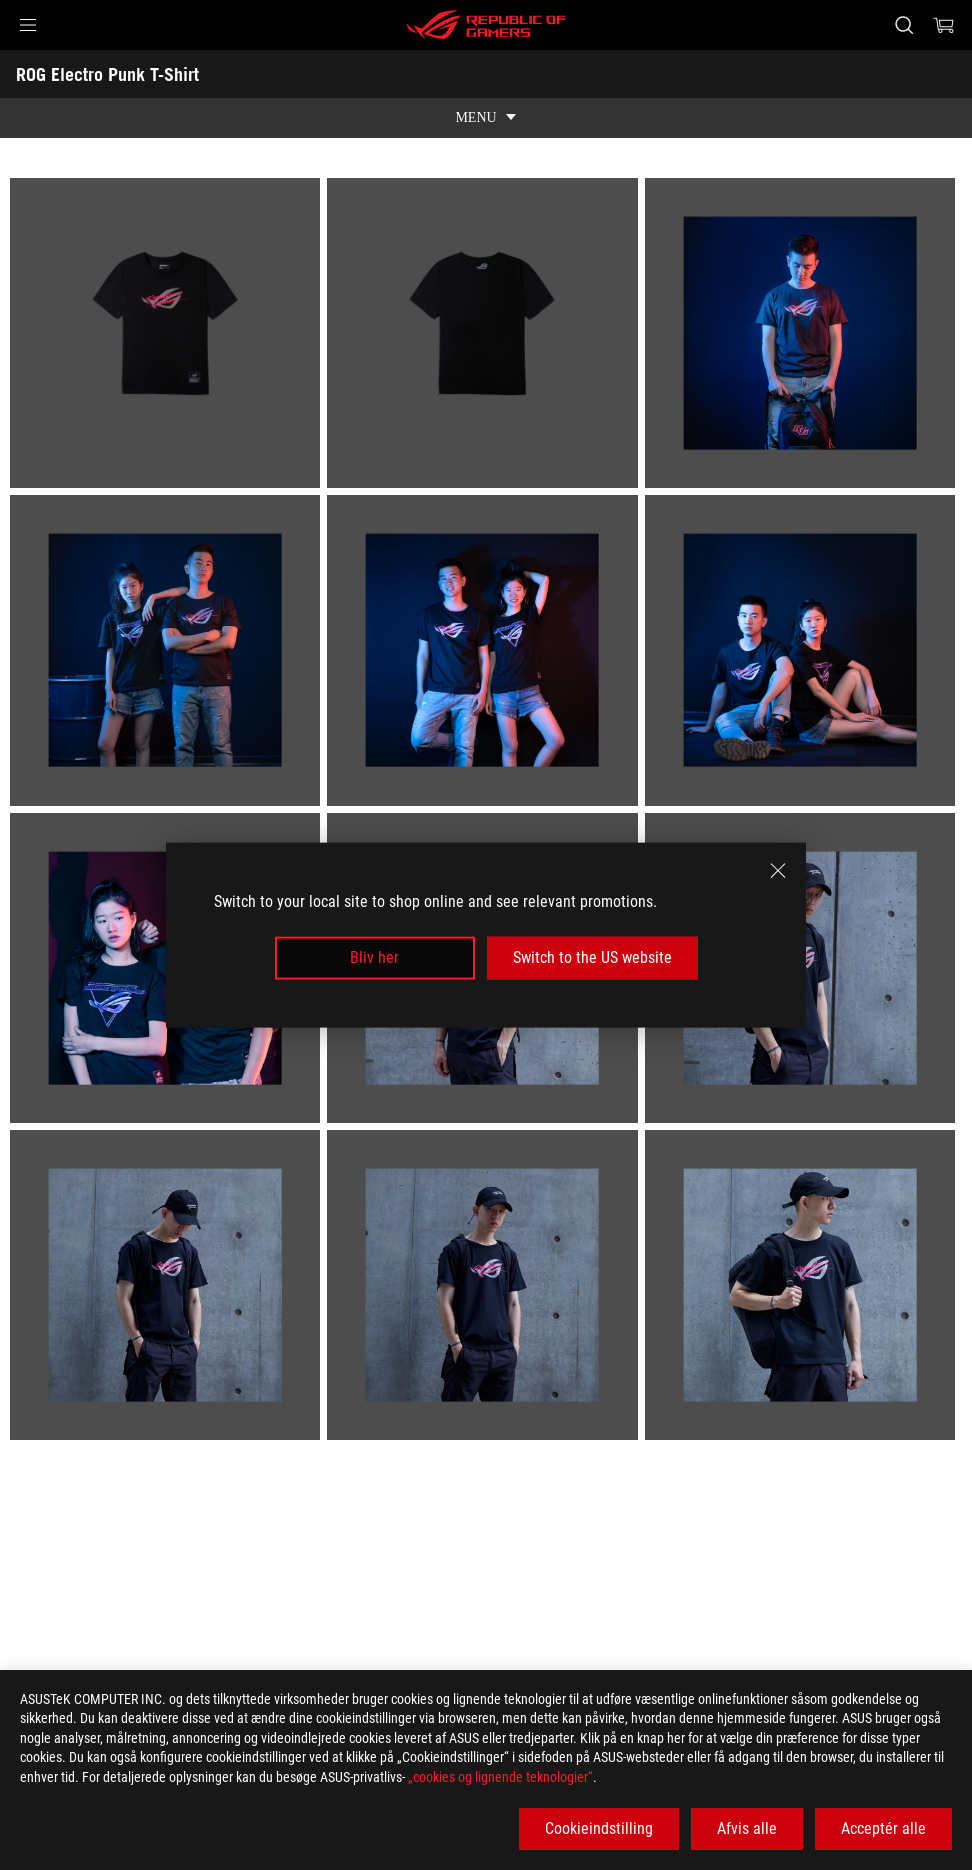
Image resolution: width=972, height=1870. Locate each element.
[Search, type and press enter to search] (904, 25)
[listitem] (168, 336)
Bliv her (374, 957)
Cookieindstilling (599, 1828)
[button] (28, 25)
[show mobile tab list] (486, 118)
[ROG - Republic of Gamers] (486, 25)
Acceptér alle (883, 1828)
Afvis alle (747, 1828)
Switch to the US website (592, 957)
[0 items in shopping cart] (944, 25)
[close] (778, 871)
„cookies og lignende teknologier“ (500, 1777)
